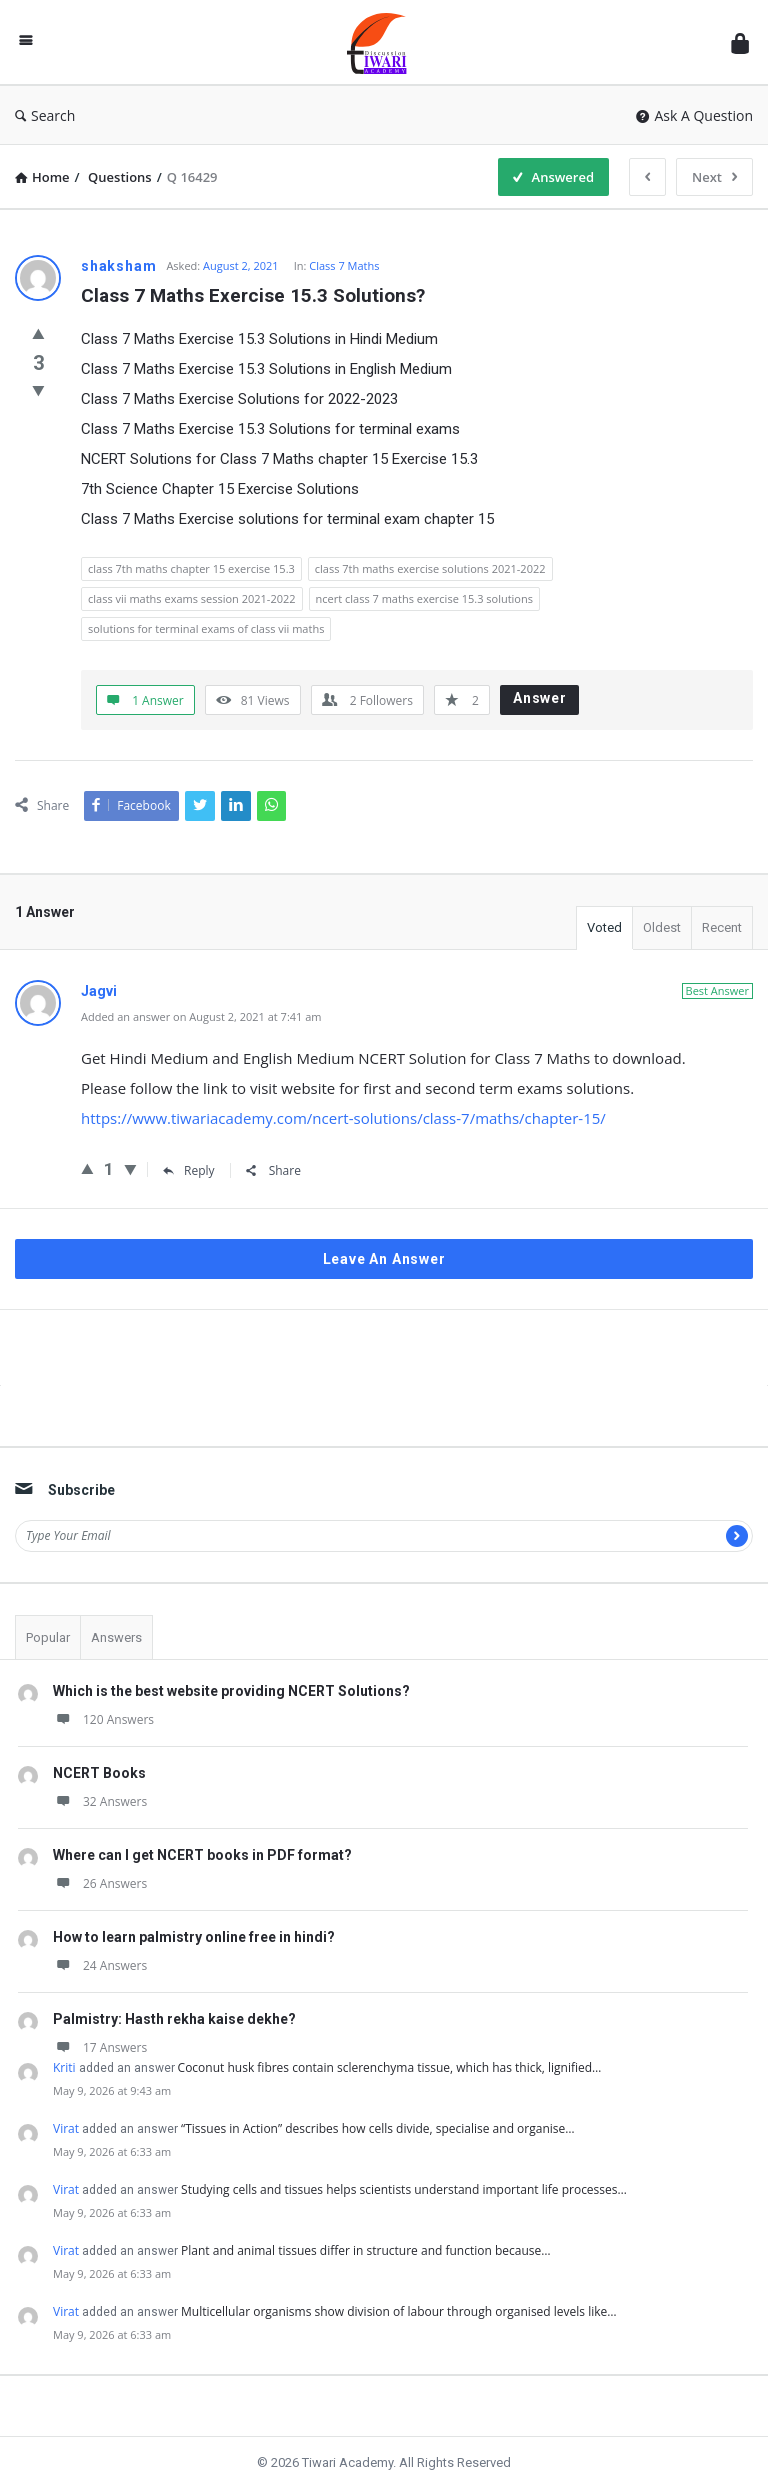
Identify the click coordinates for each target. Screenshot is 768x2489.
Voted (604, 927)
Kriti (64, 2067)
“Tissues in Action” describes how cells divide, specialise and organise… (378, 2128)
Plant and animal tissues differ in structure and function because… (366, 2250)
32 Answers (100, 1801)
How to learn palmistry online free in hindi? (194, 1937)
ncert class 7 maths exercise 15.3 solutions (424, 598)
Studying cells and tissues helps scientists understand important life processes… (404, 2189)
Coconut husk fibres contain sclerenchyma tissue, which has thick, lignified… (390, 2067)
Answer (540, 698)
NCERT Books (99, 1773)
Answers (116, 1637)
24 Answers (100, 1965)
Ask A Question (694, 115)
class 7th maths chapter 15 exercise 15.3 (191, 568)
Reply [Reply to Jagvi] (189, 1170)
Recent (722, 927)
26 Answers (100, 1883)
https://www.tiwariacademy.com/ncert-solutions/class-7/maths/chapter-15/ (343, 1118)
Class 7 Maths (344, 265)
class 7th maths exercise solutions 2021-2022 (430, 568)
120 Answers (103, 1719)
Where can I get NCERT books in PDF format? (202, 1855)
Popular (48, 1637)
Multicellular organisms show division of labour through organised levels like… (399, 2311)
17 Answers (100, 2047)
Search (45, 115)
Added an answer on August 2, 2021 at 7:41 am (201, 1016)
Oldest (662, 927)
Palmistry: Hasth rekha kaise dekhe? (174, 2019)
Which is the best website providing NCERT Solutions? (231, 1691)
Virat (66, 2128)
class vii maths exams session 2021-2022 (192, 598)
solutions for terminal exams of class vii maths (206, 628)
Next (714, 177)
